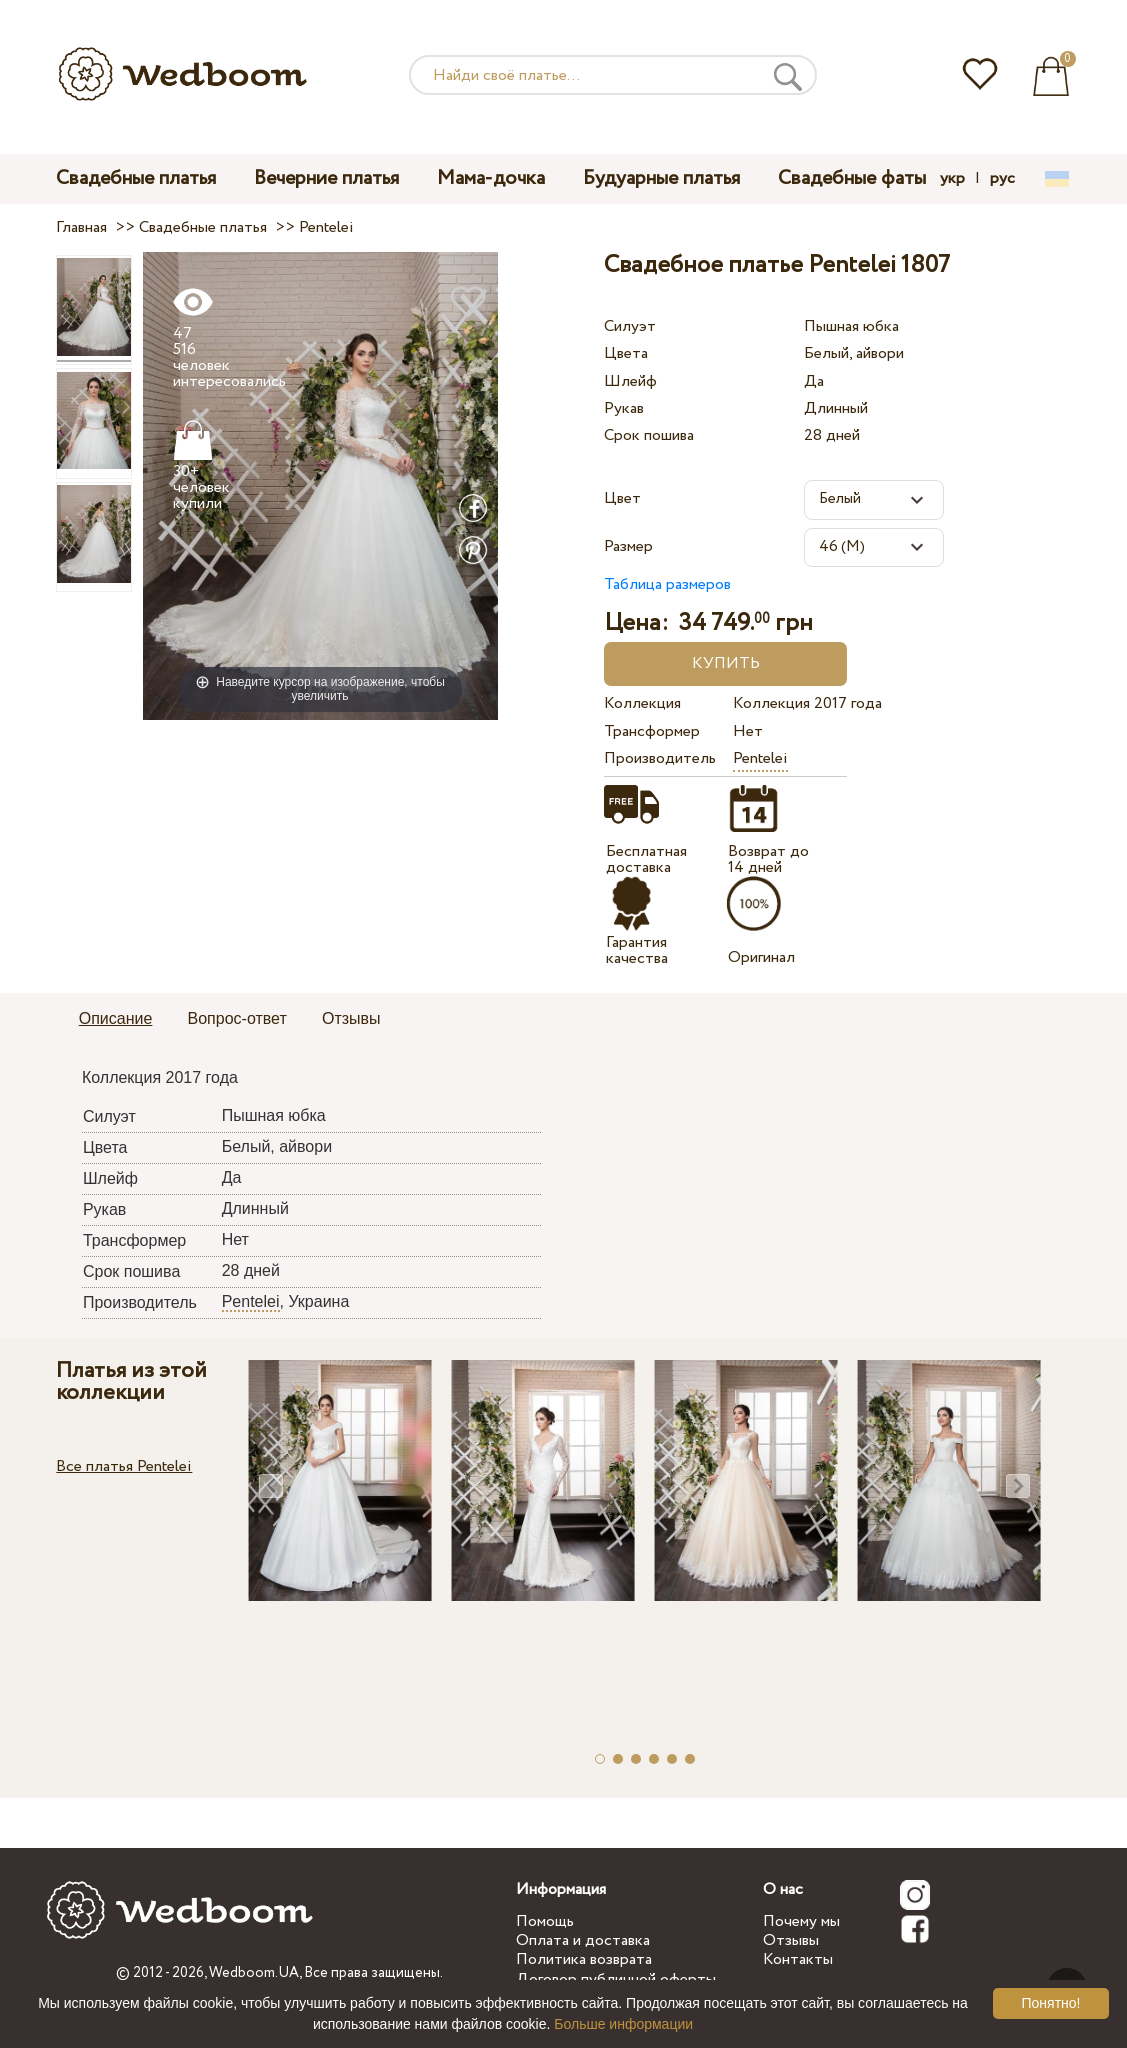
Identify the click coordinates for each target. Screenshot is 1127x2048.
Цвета (626, 353)
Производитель (660, 758)
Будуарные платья (661, 178)
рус (1002, 179)
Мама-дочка (491, 178)
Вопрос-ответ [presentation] (237, 1018)
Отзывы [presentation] (351, 1018)
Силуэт (630, 326)
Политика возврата (584, 1959)
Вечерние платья (326, 178)
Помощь (545, 1921)
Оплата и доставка (583, 1940)
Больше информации (623, 2024)
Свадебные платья (136, 178)
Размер (628, 546)
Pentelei (760, 758)
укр (952, 179)
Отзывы (791, 1940)
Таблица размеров (667, 584)
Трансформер (652, 731)
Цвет (622, 498)
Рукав (624, 408)
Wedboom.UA (254, 1973)
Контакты (798, 1959)
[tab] (116, 1020)
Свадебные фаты (852, 178)
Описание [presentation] (116, 1018)
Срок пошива (649, 435)
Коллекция (642, 703)
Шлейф (630, 381)
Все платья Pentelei (124, 1466)
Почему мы (801, 1921)
